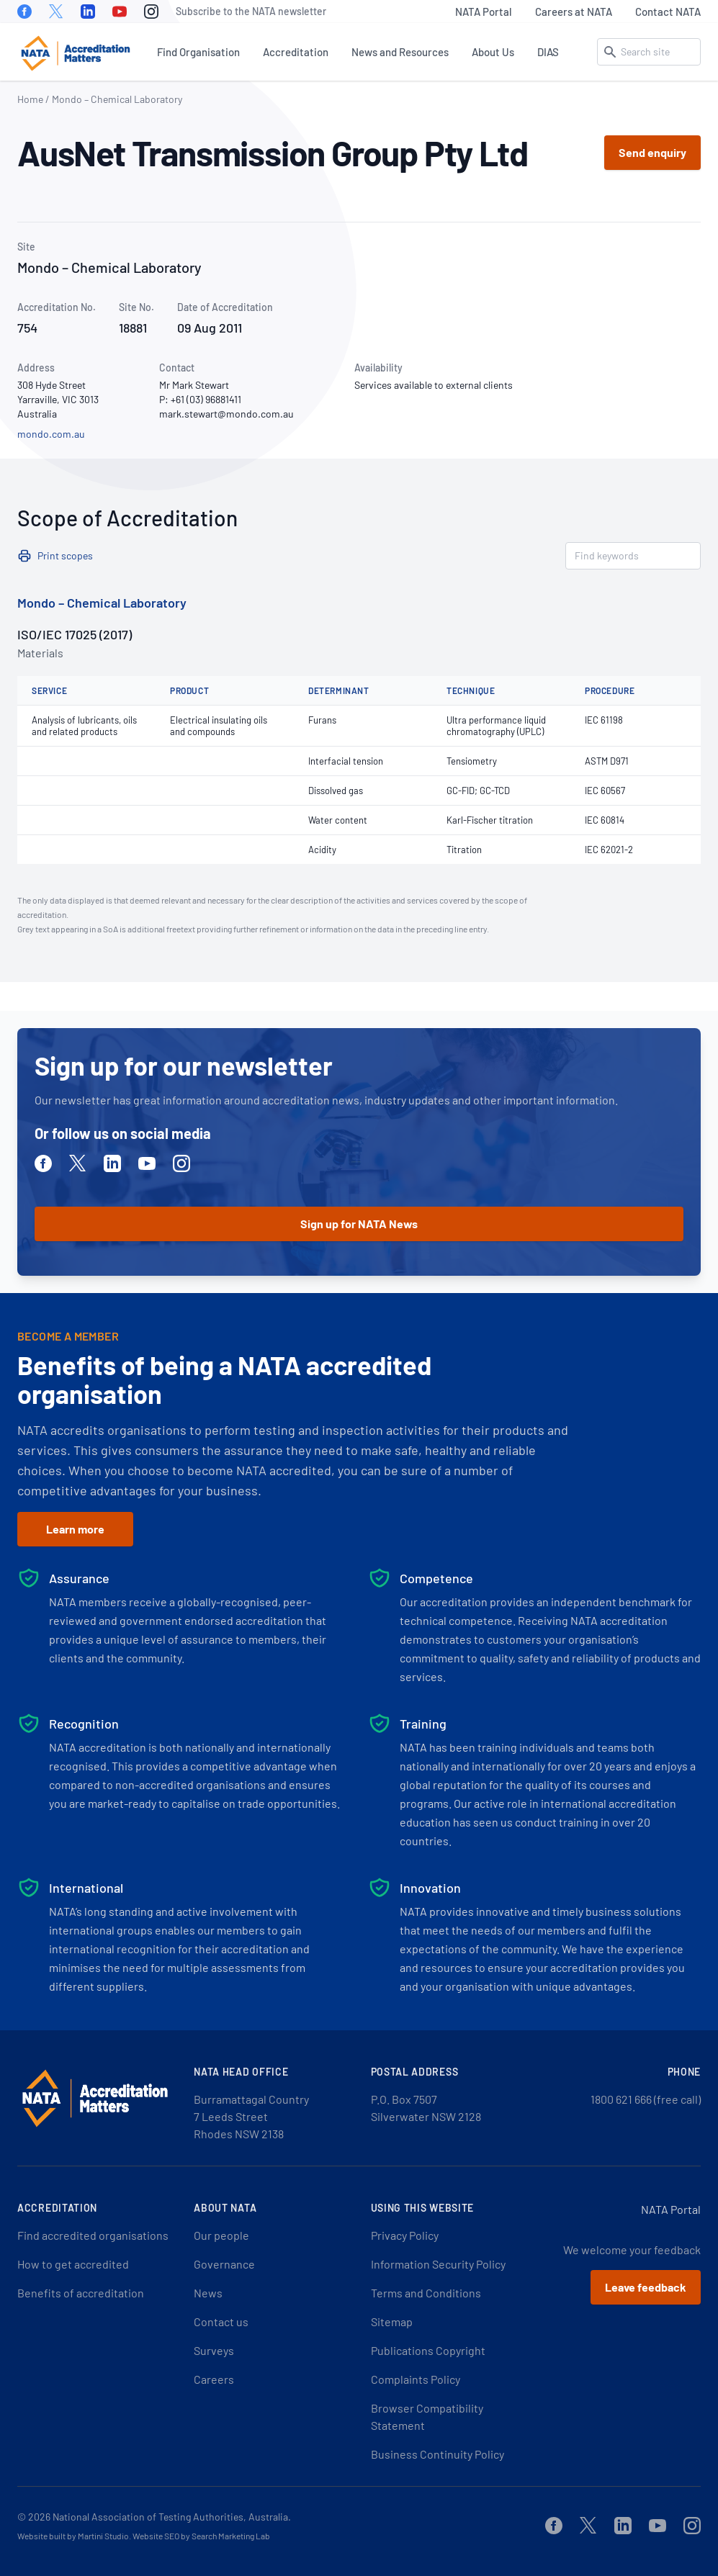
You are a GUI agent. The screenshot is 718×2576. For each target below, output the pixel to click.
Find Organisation (198, 51)
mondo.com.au (51, 434)
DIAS (548, 51)
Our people (221, 2235)
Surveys (214, 2350)
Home (30, 99)
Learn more (75, 1529)
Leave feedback (645, 2287)
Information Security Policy (438, 2264)
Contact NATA (668, 11)
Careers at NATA (573, 11)
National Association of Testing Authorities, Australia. (172, 2516)
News (208, 2293)
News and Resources (400, 51)
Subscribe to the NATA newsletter (251, 11)
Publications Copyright (428, 2350)
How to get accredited (73, 2264)
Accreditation (295, 51)
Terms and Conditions (426, 2293)
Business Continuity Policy (437, 2454)
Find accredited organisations (93, 2235)
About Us (493, 51)
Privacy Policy (405, 2235)
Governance (224, 2264)
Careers (214, 2379)
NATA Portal (483, 11)
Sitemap (392, 2321)
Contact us (221, 2321)
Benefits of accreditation (80, 2293)
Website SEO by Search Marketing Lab (201, 2536)
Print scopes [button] (65, 555)
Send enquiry (652, 152)
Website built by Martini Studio (73, 2536)
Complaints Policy (415, 2379)
